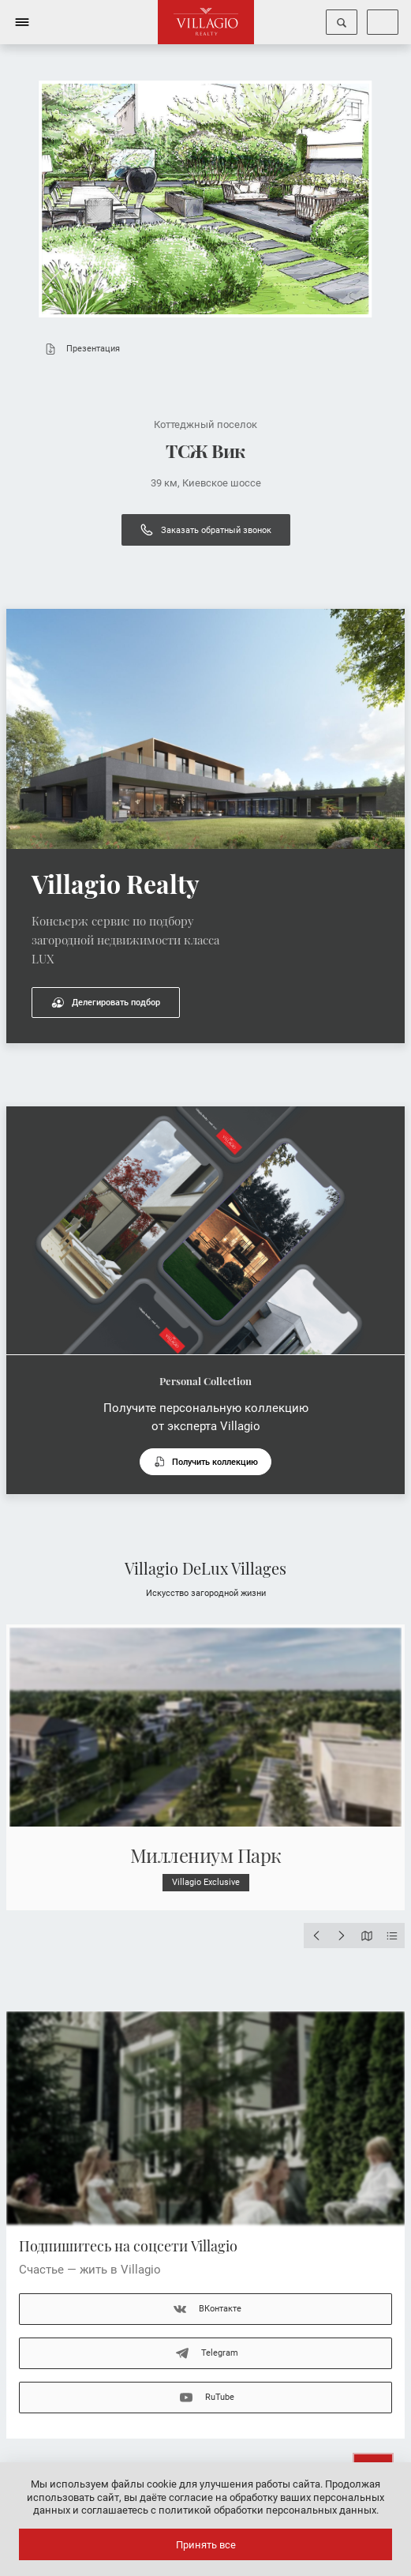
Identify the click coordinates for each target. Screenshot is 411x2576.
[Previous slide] (316, 1935)
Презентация (79, 349)
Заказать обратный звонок (205, 530)
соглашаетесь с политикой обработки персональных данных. (230, 2510)
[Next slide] (341, 1935)
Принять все (206, 2545)
